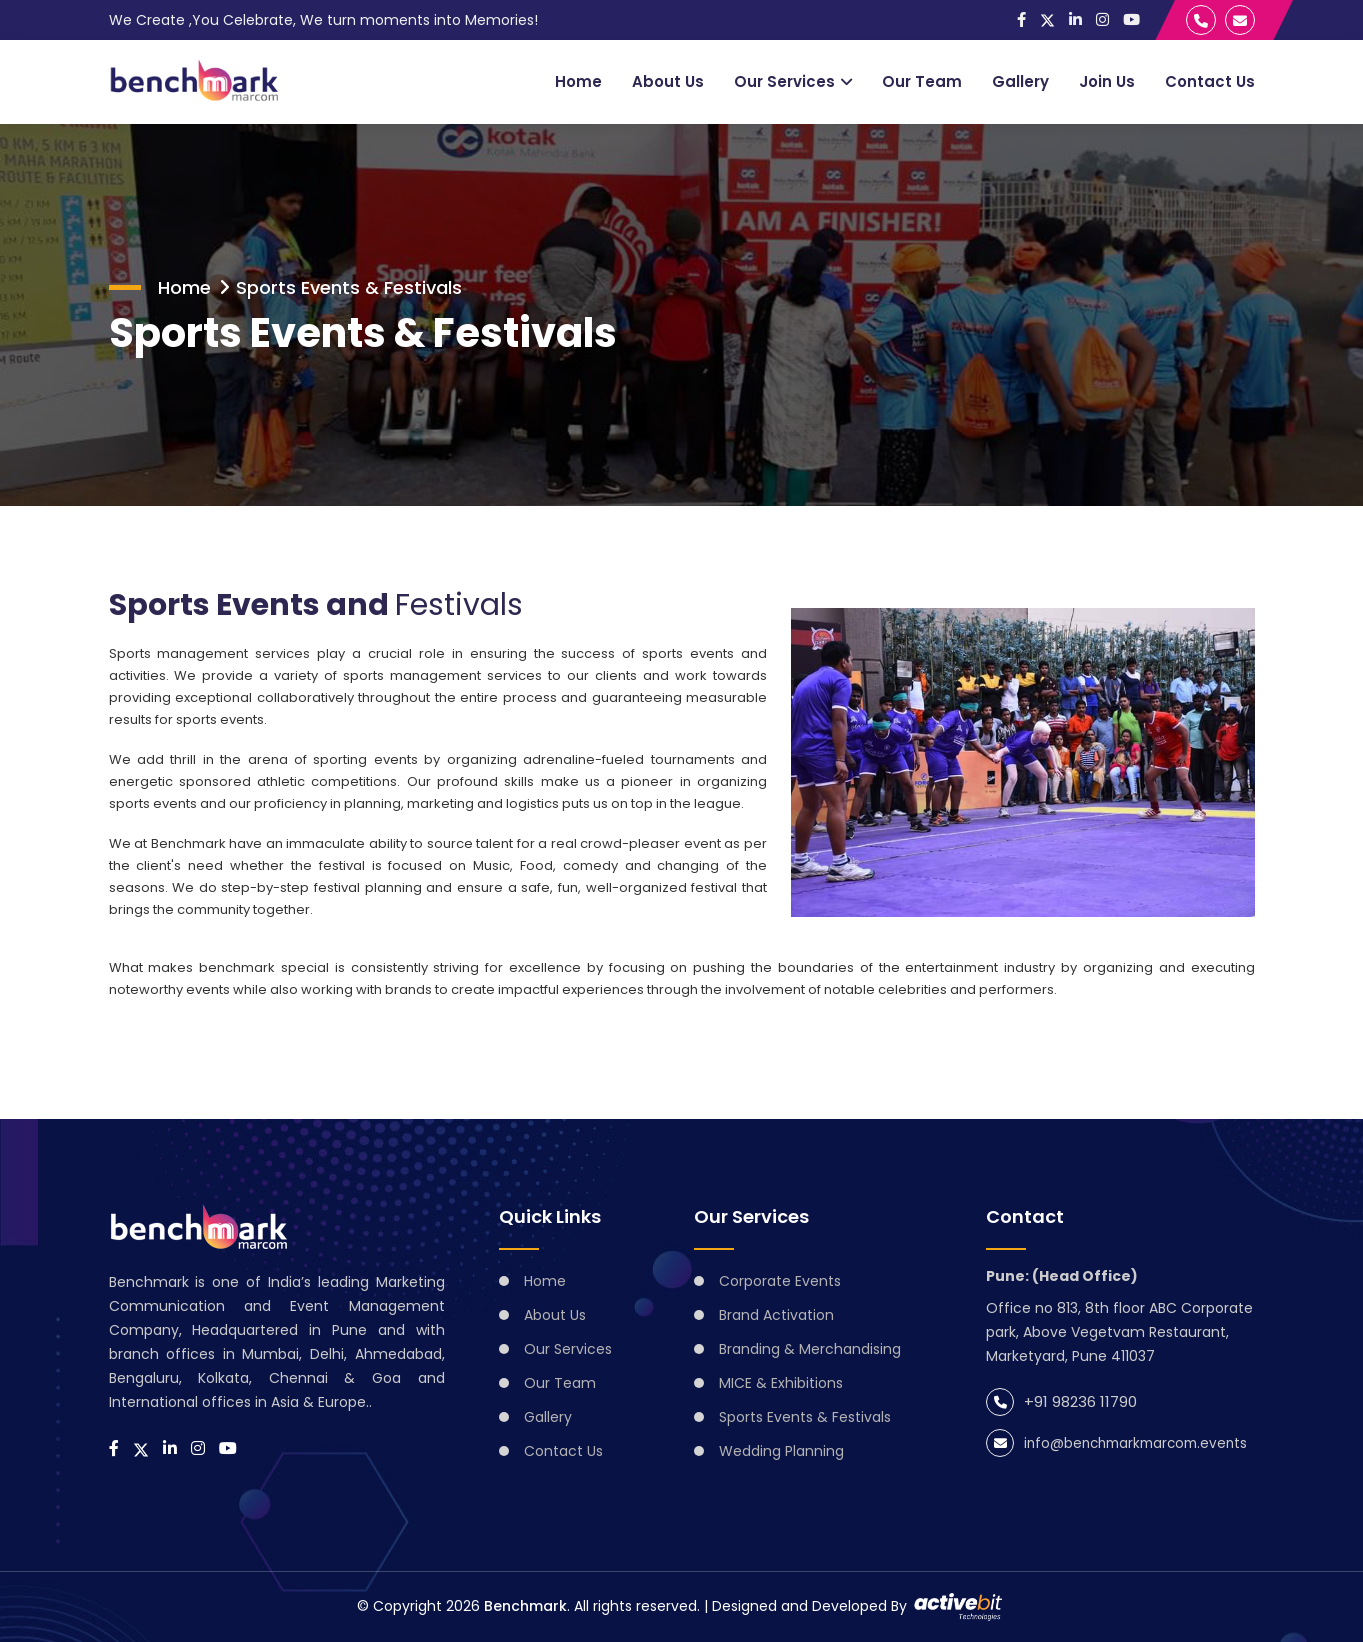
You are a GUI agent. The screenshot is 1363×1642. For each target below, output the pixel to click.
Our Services (784, 81)
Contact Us (1210, 81)
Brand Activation (776, 1315)
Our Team (922, 81)
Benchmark (525, 1606)
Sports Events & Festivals (349, 287)
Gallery (1020, 81)
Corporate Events (780, 1281)
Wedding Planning (781, 1451)
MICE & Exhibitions (781, 1383)
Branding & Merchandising (810, 1349)
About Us (668, 81)
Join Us (1107, 81)
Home (578, 81)
